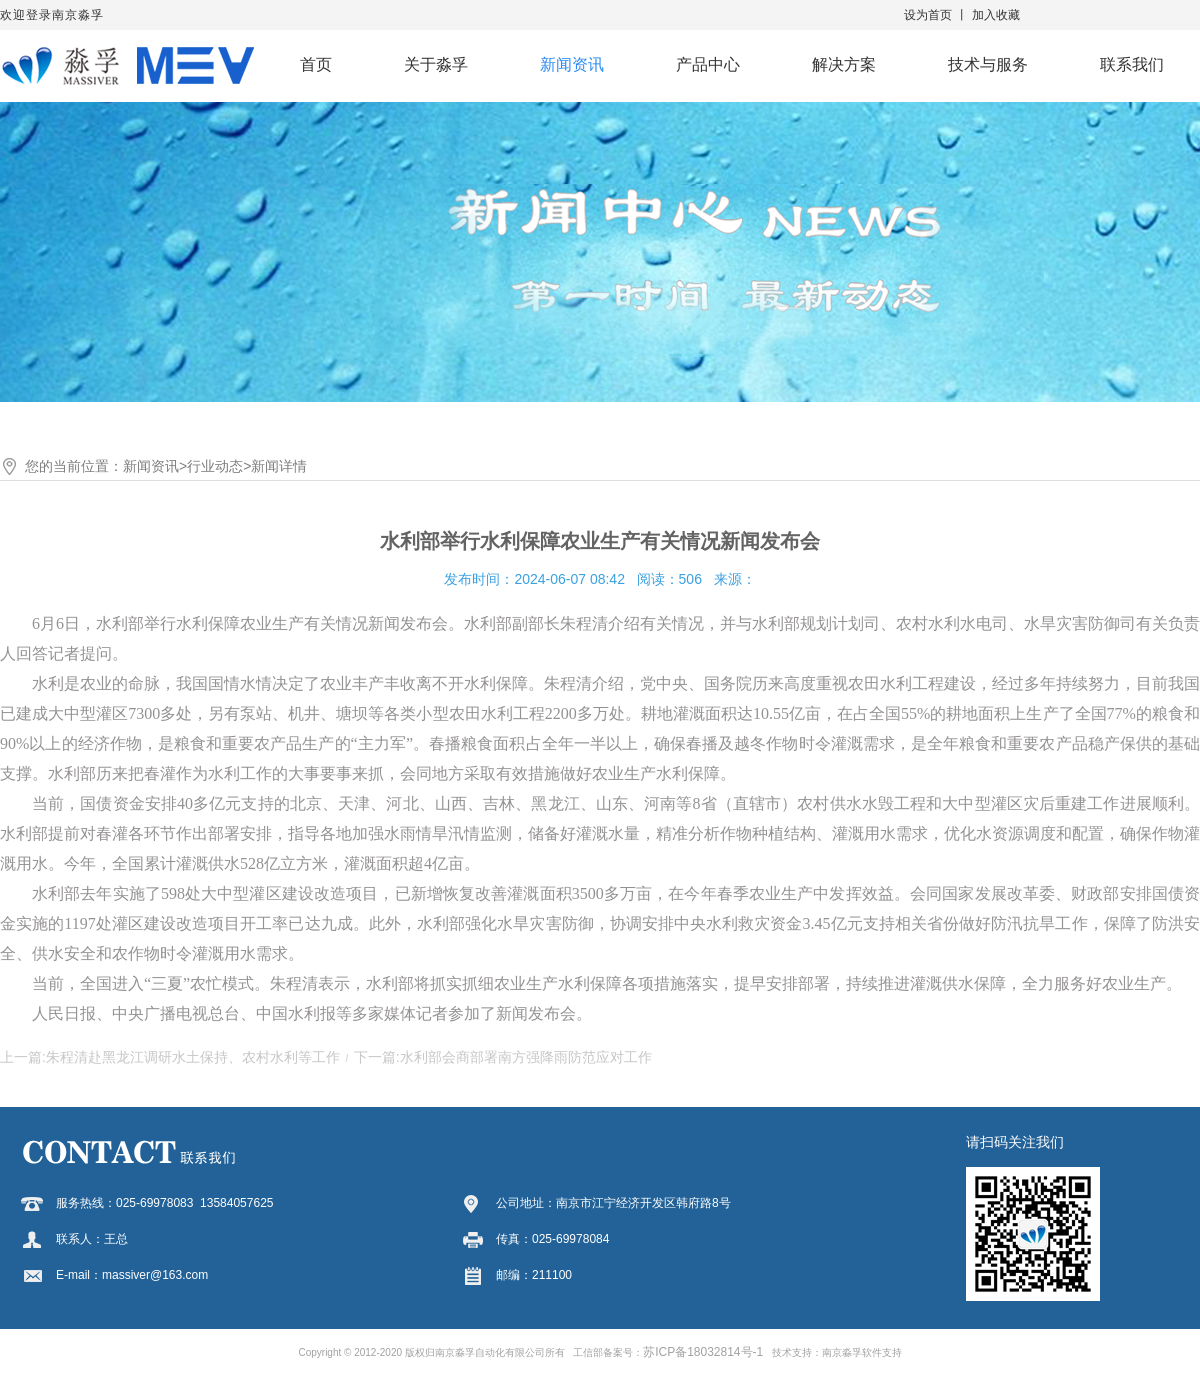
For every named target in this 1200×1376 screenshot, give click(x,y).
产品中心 (708, 64)
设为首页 (928, 15)
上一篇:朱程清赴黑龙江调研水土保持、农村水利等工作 (170, 1057)
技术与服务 (988, 64)
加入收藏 (996, 15)
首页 (316, 64)
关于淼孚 (436, 64)
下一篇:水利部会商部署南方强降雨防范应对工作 (503, 1057)
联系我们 (1132, 64)
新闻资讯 (572, 64)
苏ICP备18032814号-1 (703, 1352)
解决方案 (844, 64)
